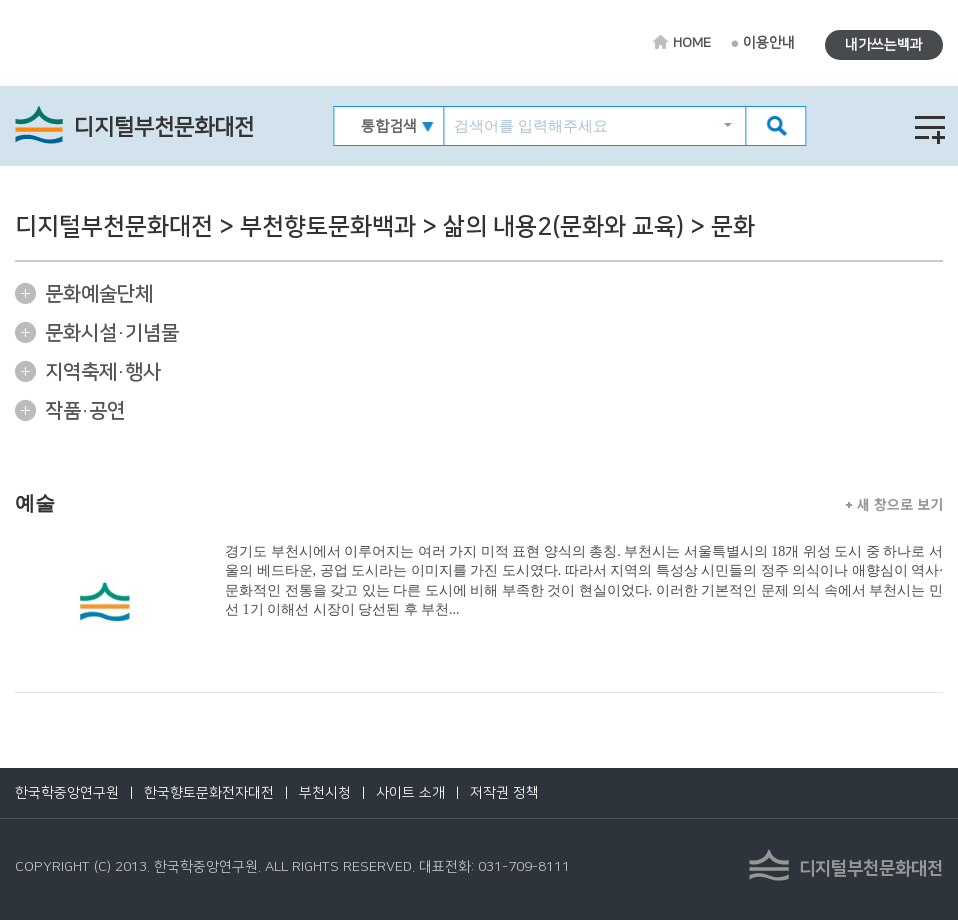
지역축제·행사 (103, 372)
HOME (692, 43)
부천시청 (325, 793)
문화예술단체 (99, 294)
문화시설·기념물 (112, 333)
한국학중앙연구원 (67, 793)
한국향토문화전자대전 (209, 793)
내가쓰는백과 (884, 45)
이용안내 (769, 43)
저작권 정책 (504, 793)
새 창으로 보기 (894, 504)
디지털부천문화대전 (164, 127)
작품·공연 (85, 411)
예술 (35, 503)
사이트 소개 (410, 793)
